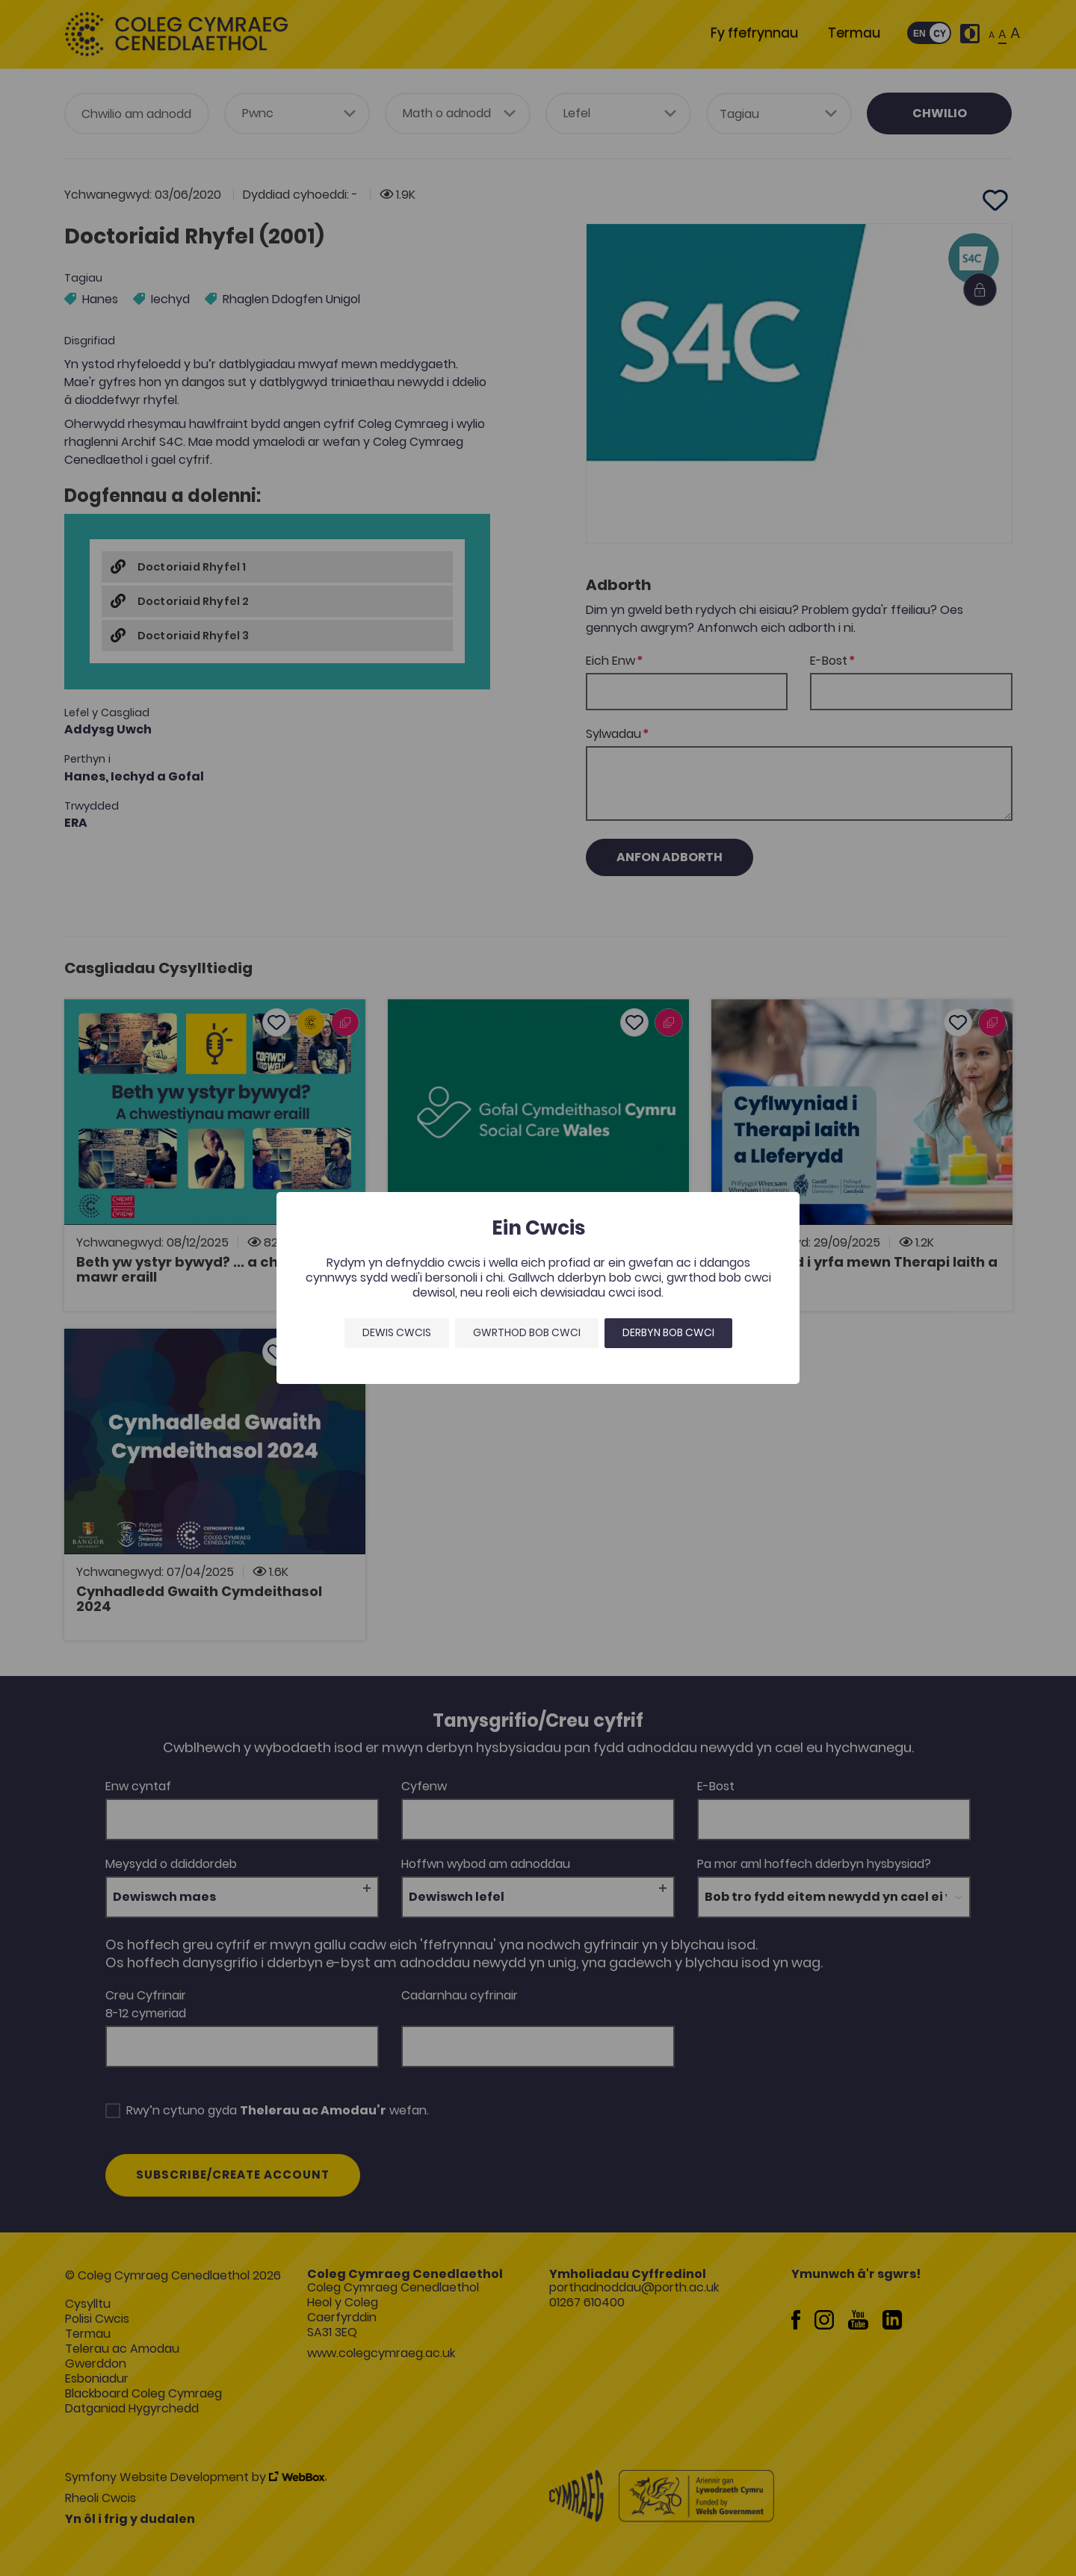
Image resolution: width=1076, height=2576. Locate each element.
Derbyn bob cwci (668, 1332)
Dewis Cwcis (396, 1332)
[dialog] (538, 1288)
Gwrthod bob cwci (527, 1332)
